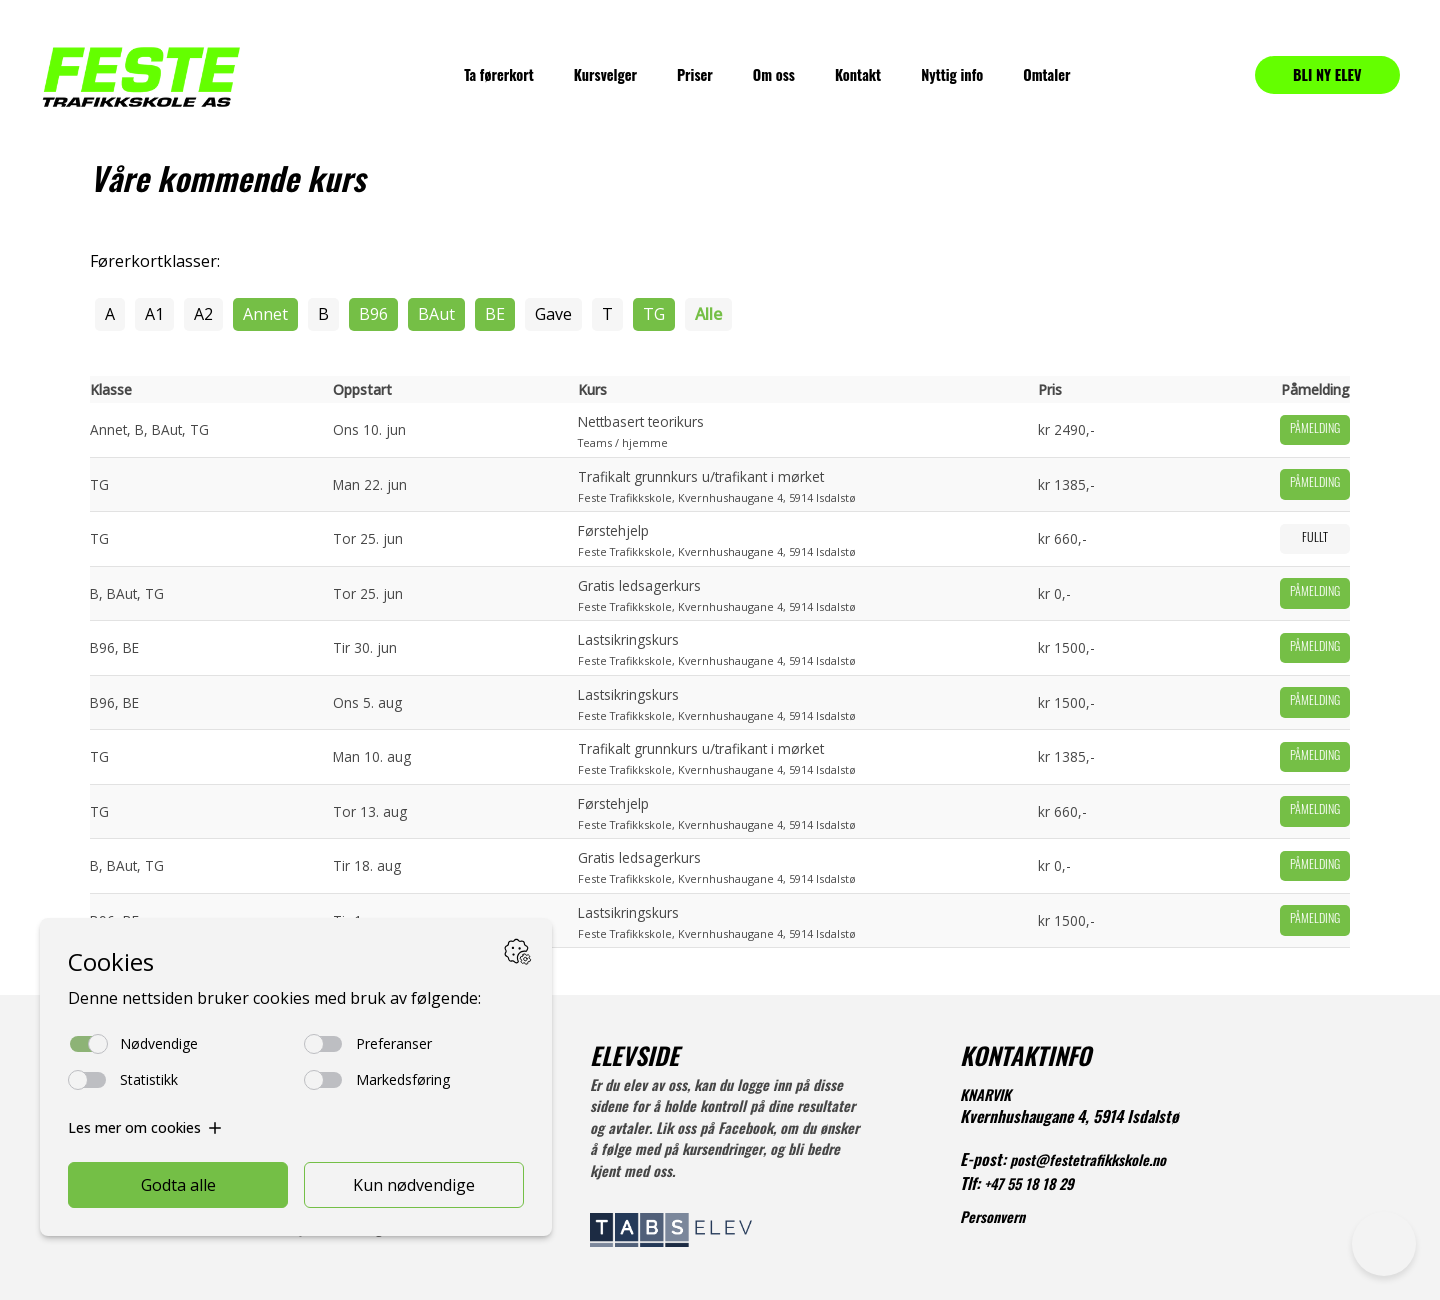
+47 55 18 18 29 (1029, 1186)
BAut (436, 314)
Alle (708, 314)
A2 (203, 314)
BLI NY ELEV (1327, 74)
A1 (154, 314)
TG (654, 314)
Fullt (1315, 539)
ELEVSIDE (634, 1060)
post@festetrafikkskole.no (1088, 1162)
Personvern (992, 1219)
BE (495, 314)
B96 (373, 314)
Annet (265, 314)
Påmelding (1315, 430)
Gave (553, 314)
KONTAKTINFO (1025, 1060)
